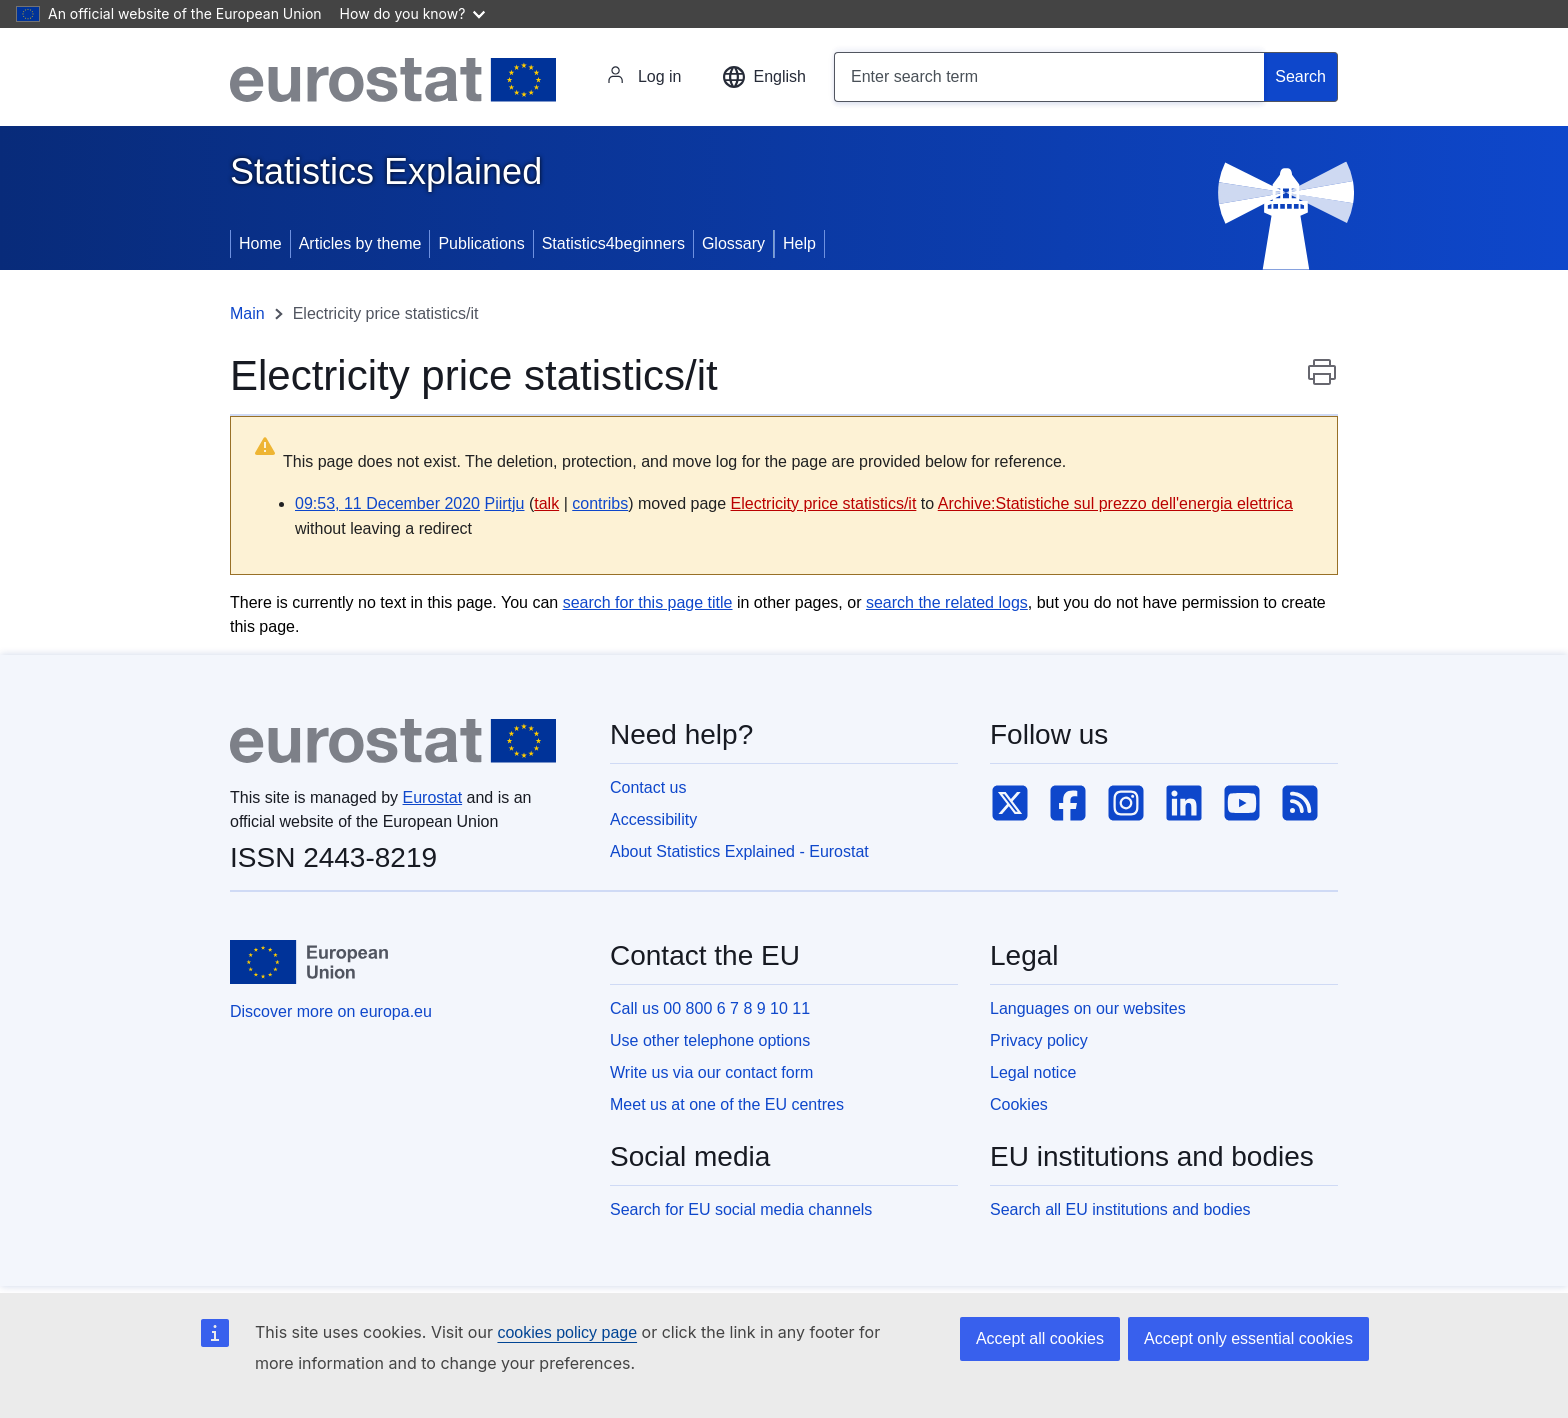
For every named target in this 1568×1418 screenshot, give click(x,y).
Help (799, 243)
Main (247, 313)
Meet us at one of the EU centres (727, 1104)
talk (546, 503)
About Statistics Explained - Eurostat (739, 851)
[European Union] (309, 962)
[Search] (1301, 77)
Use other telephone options (710, 1040)
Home (260, 243)
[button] (764, 77)
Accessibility (653, 819)
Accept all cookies (1040, 1338)
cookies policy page (567, 1332)
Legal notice (1033, 1072)
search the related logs (947, 602)
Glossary (733, 243)
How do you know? (413, 13)
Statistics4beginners (613, 243)
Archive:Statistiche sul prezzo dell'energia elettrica (1115, 503)
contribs (600, 503)
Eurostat (433, 797)
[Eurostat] (393, 80)
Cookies (1019, 1104)
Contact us (648, 787)
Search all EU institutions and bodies (1120, 1209)
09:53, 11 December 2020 (387, 503)
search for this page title (648, 602)
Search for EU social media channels (741, 1209)
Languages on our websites (1088, 1008)
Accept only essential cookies (1248, 1338)
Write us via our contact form (711, 1072)
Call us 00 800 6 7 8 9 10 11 (710, 1008)
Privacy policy (1039, 1040)
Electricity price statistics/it (824, 503)
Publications (481, 243)
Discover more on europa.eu (331, 1011)
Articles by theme (360, 243)
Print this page (1322, 382)
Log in (644, 77)
